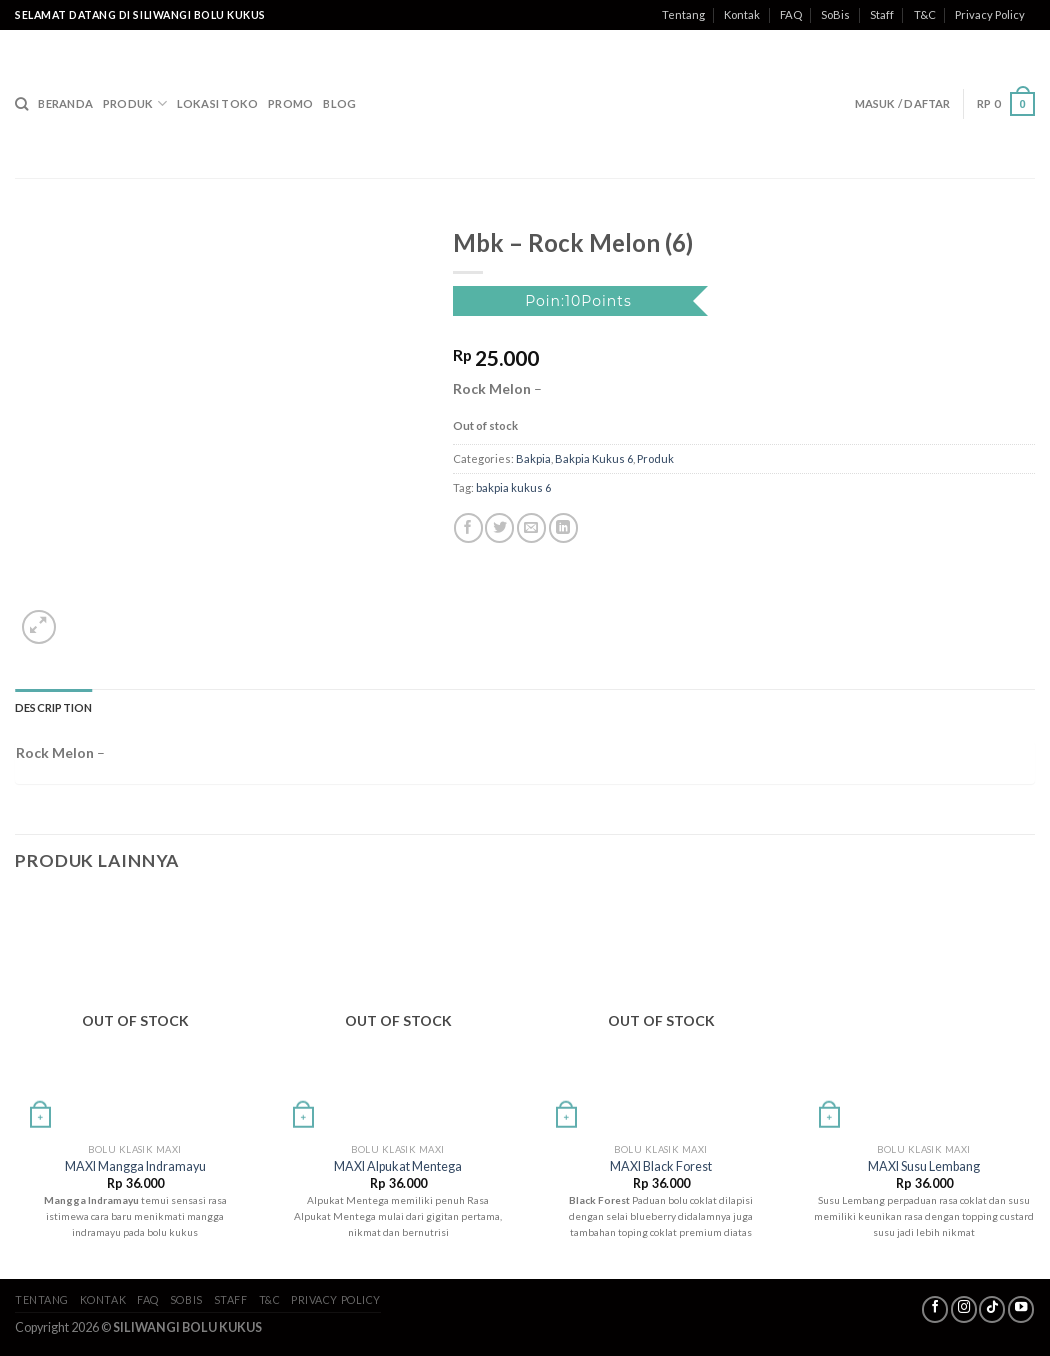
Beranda (65, 103)
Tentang (683, 14)
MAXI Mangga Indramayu (135, 1166)
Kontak (742, 14)
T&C (925, 14)
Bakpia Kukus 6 (594, 458)
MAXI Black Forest (661, 1166)
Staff (882, 14)
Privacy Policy (990, 14)
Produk (135, 103)
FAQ (791, 14)
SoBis (835, 14)
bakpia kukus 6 (513, 487)
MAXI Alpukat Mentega (398, 1166)
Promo (290, 103)
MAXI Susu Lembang (924, 1166)
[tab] (53, 708)
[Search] (21, 104)
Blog (339, 103)
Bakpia (533, 458)
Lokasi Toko (217, 103)
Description (53, 707)
